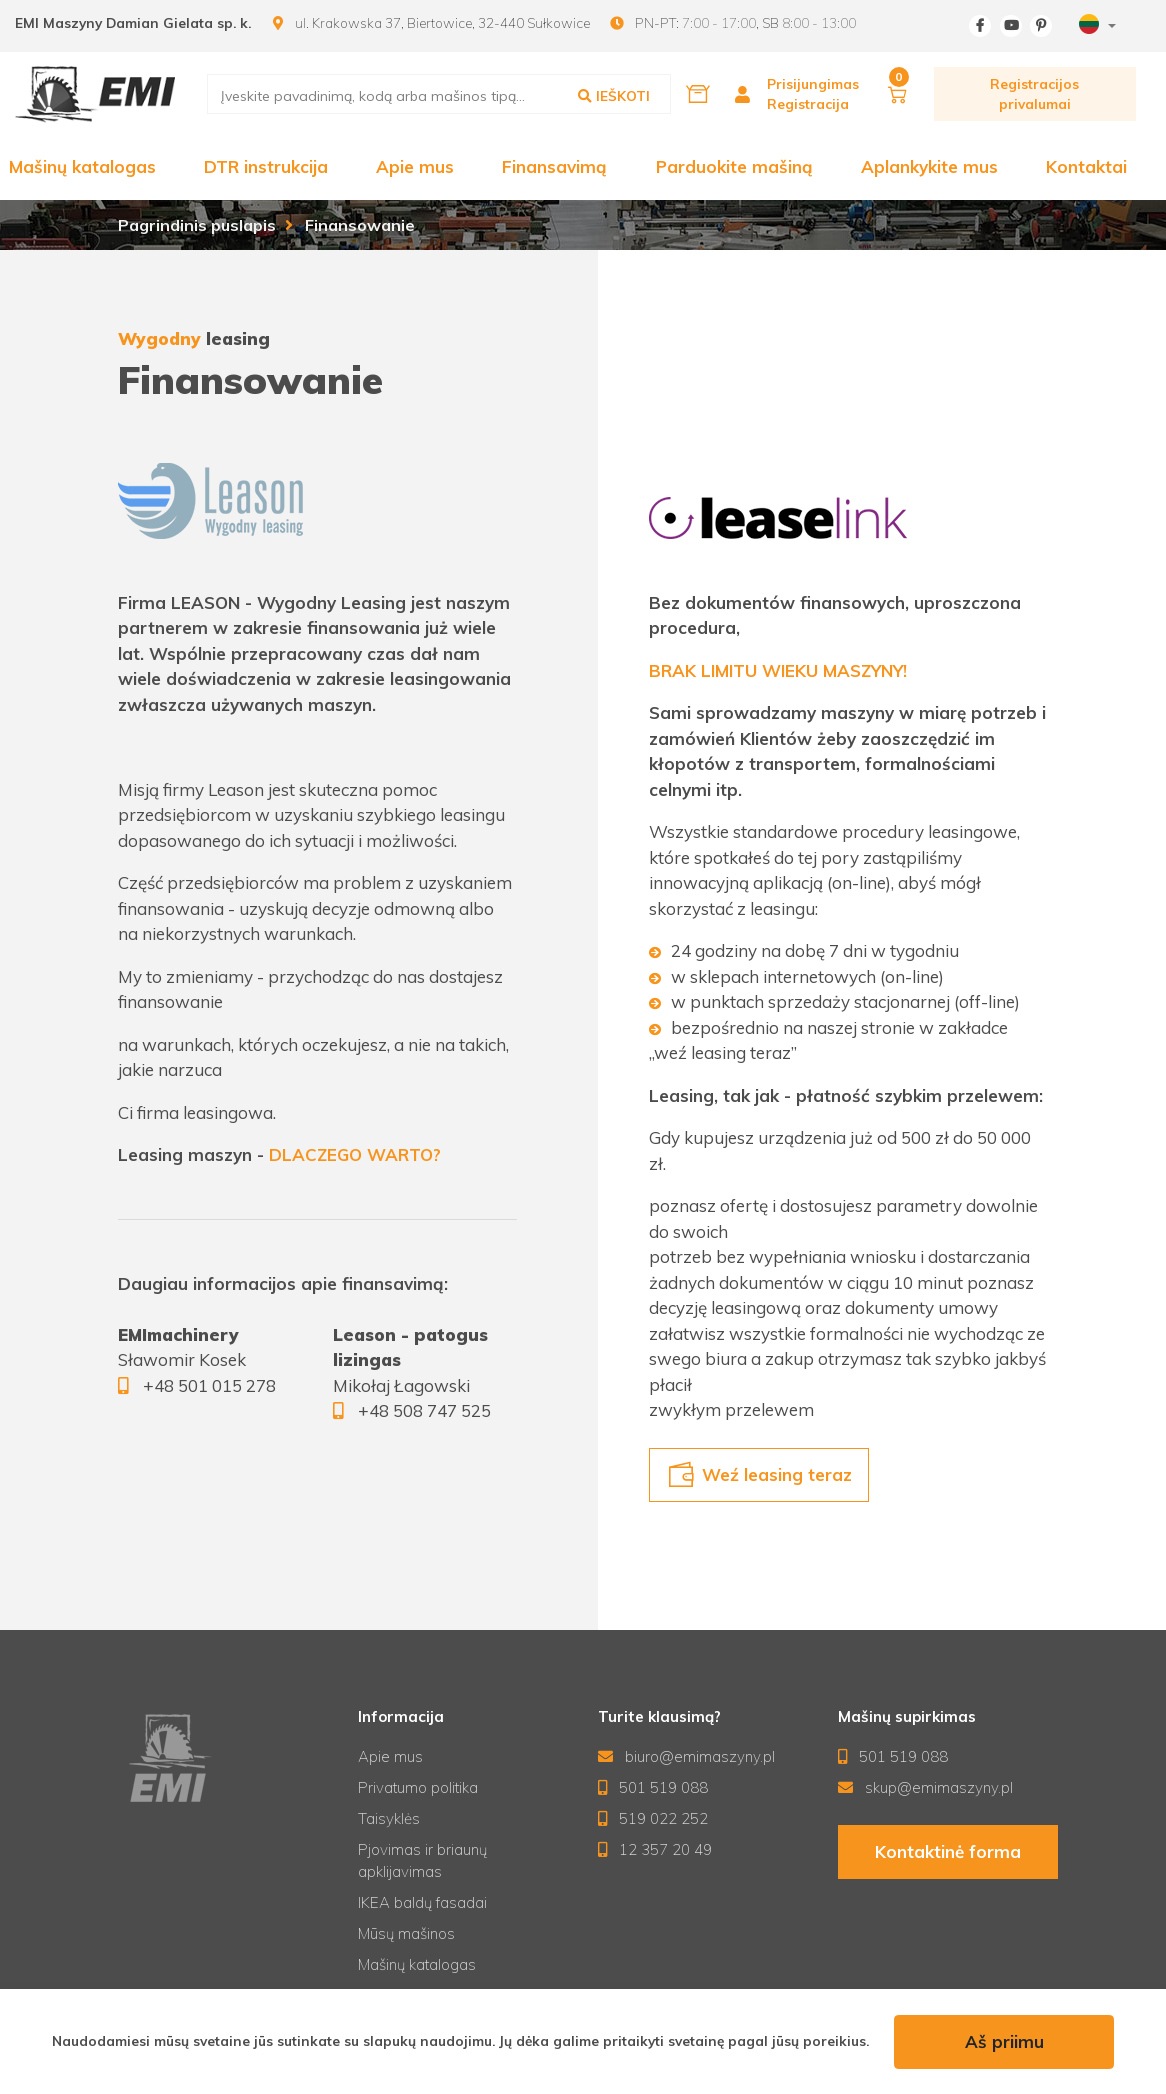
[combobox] (1095, 26)
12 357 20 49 (655, 1849)
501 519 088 (653, 1787)
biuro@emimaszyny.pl (687, 1756)
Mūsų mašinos (406, 1933)
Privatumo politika (418, 1787)
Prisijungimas (813, 83)
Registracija (808, 103)
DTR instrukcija (266, 166)
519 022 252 (653, 1818)
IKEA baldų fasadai (422, 1902)
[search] (439, 94)
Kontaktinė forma (948, 1851)
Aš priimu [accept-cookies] (1004, 2041)
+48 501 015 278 (209, 1385)
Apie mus (415, 166)
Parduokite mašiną (734, 166)
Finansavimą (554, 166)
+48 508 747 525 (424, 1410)
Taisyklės (389, 1818)
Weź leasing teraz (760, 1475)
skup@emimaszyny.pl (926, 1787)
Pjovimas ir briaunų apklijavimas (422, 1861)
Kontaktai (1086, 166)
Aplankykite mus (929, 166)
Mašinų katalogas (82, 166)
